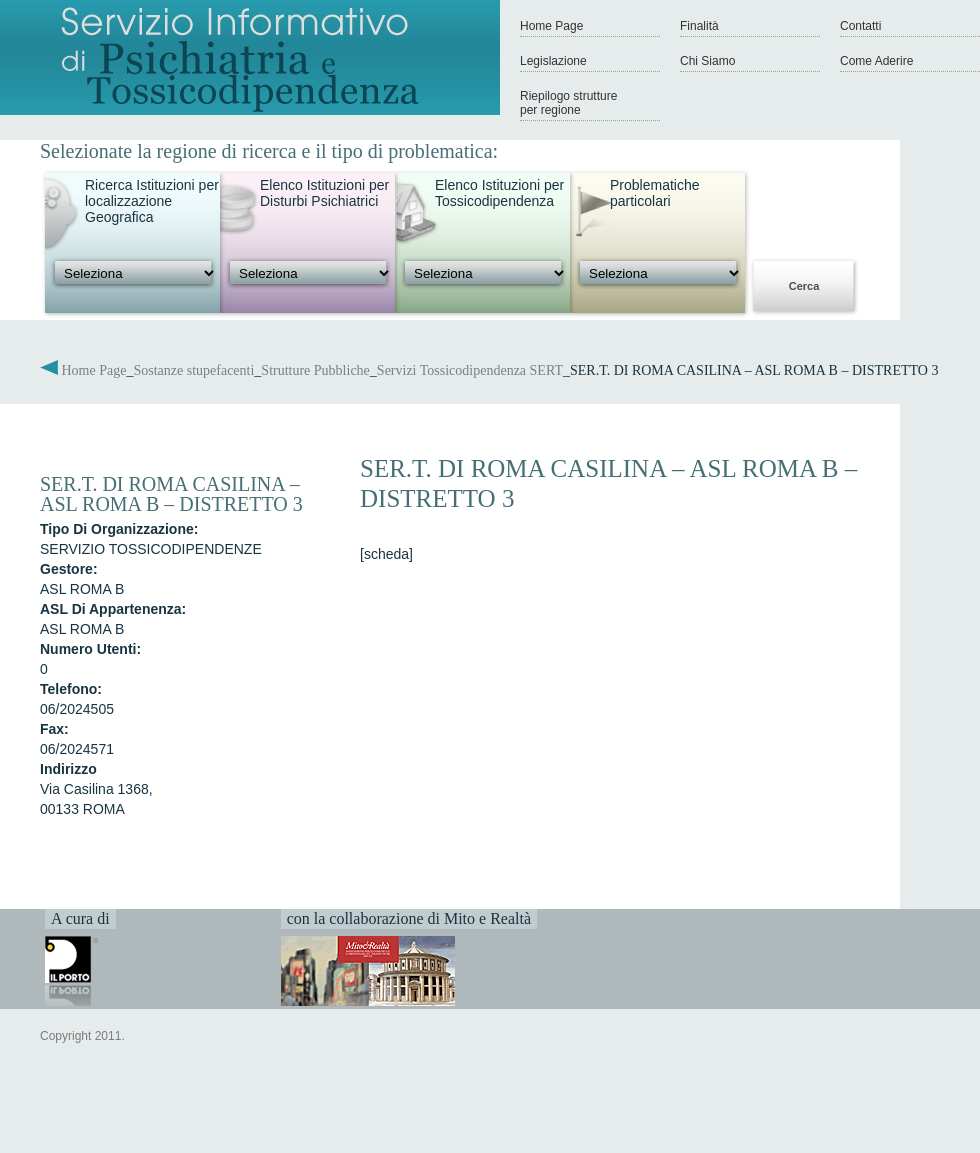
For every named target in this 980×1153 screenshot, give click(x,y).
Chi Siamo (707, 61)
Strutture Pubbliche (315, 370)
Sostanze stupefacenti (193, 370)
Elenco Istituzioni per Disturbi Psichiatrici (324, 193)
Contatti (860, 26)
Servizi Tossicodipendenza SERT (470, 370)
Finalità (699, 26)
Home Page (551, 26)
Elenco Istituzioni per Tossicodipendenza (499, 193)
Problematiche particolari (655, 193)
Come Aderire (876, 61)
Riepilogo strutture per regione (568, 103)
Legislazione (553, 61)
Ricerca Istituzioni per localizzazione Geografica (152, 201)
